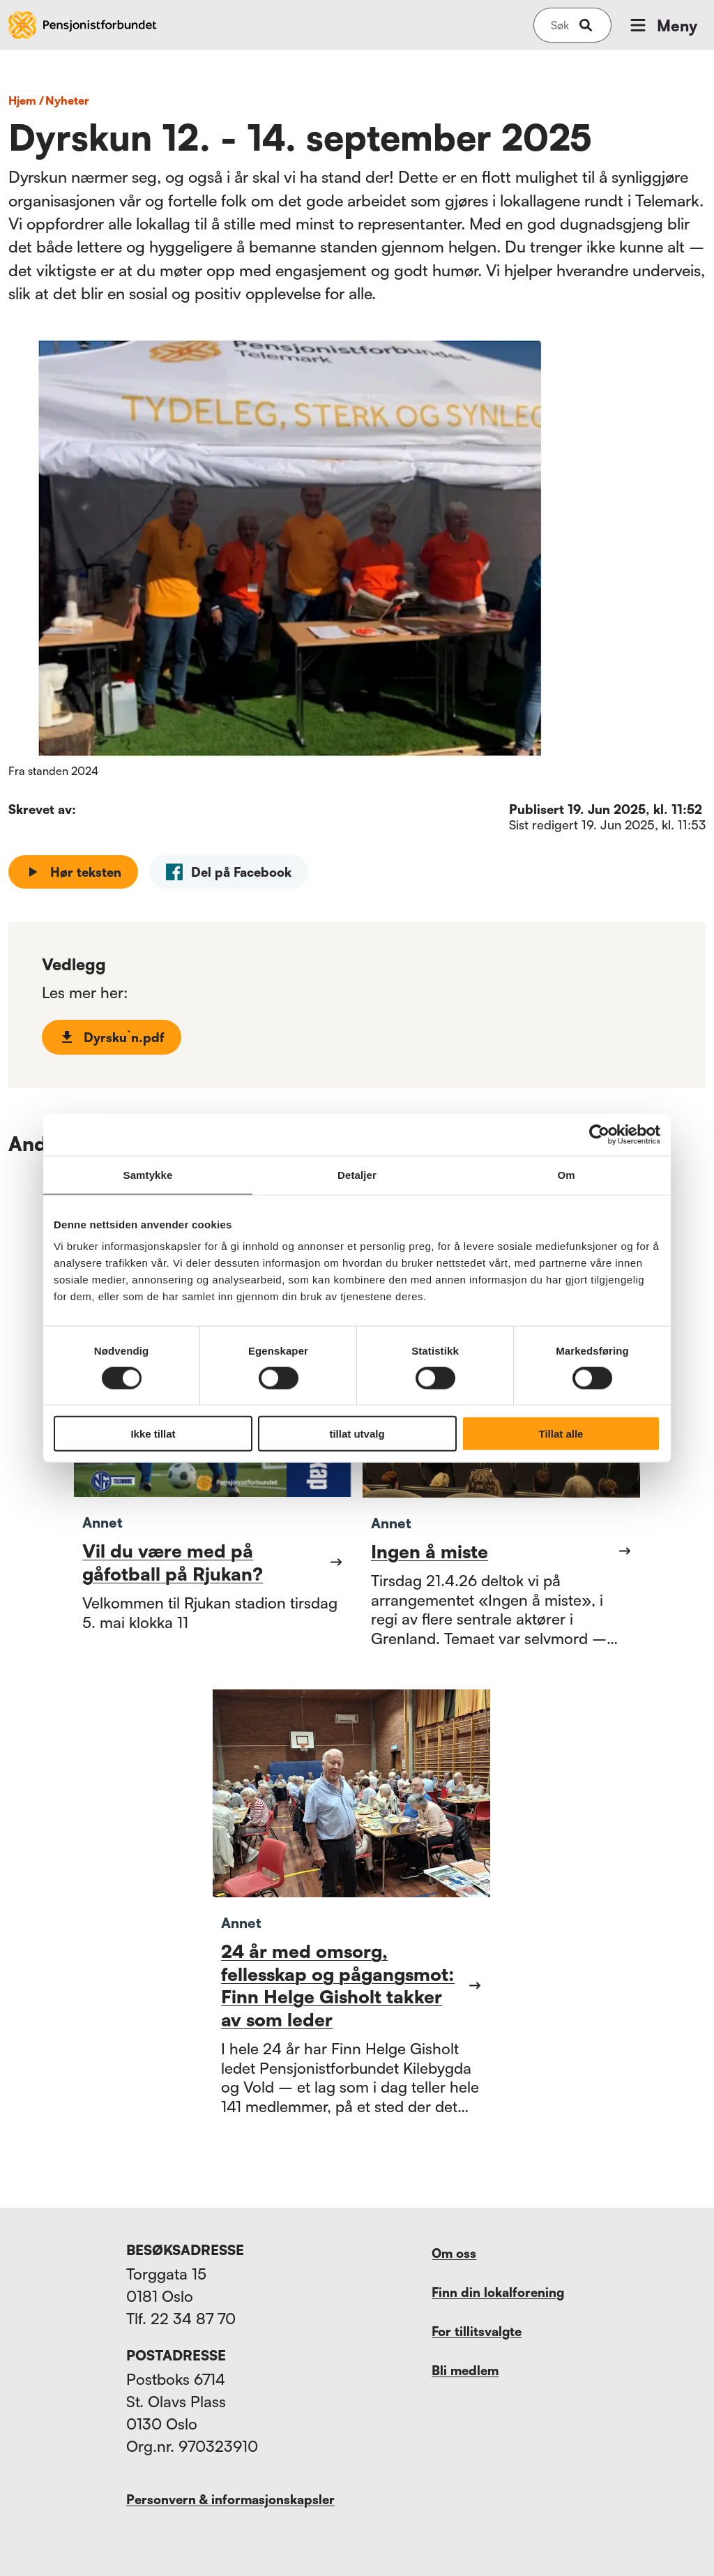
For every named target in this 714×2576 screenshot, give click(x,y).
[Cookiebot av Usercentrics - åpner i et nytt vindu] (599, 1134)
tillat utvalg (356, 1434)
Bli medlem (465, 2370)
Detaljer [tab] (357, 1174)
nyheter (67, 100)
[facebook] (228, 872)
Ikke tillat (152, 1434)
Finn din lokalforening (498, 2292)
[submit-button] (585, 25)
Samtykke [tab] (148, 1174)
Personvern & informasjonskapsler (230, 2499)
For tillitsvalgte (477, 2331)
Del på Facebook (228, 872)
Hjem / (26, 100)
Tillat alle (561, 1434)
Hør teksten (73, 872)
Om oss (454, 2253)
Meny (662, 25)
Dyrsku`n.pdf (112, 1037)
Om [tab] (566, 1174)
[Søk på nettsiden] (560, 25)
